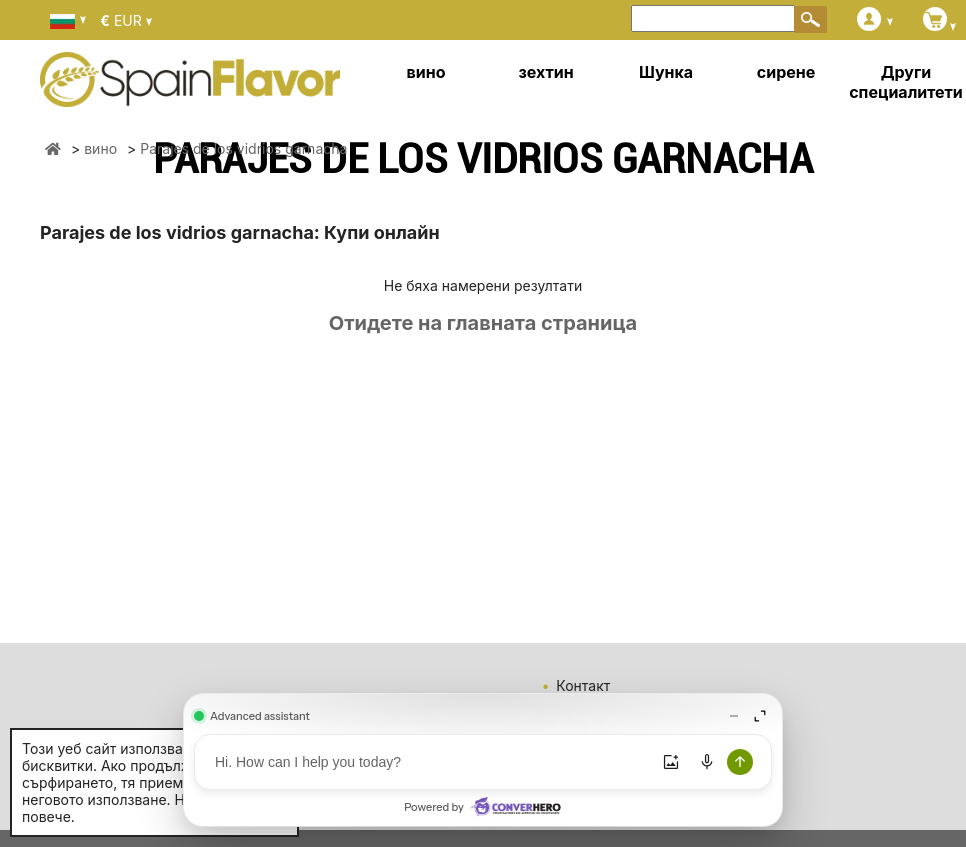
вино (426, 72)
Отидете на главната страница (483, 323)
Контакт (583, 685)
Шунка (666, 72)
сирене (786, 72)
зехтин (545, 72)
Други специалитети (906, 82)
